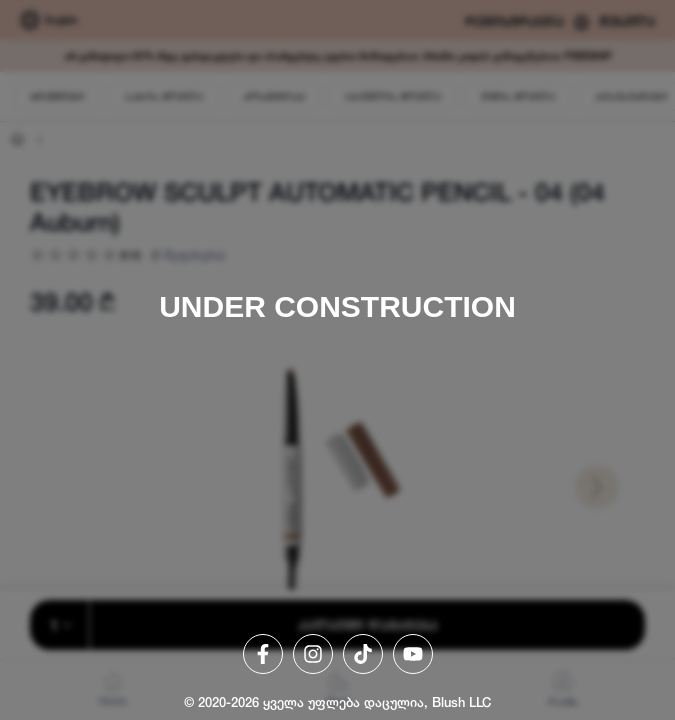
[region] (337, 360)
